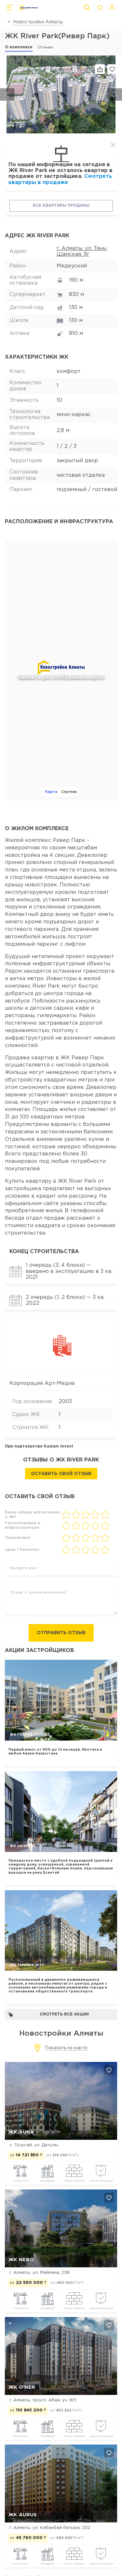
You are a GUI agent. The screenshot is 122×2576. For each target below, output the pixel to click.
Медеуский (72, 266)
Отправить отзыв (61, 1633)
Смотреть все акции (48, 2014)
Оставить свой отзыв (61, 1474)
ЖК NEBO (21, 2260)
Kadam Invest (58, 1446)
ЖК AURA (21, 2132)
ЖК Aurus (22, 2515)
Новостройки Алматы (38, 22)
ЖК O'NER (21, 2387)
